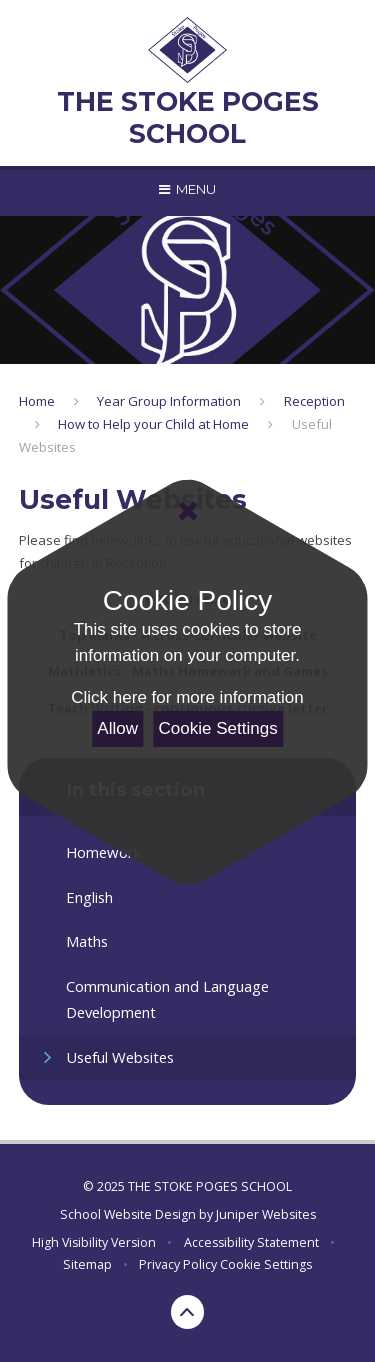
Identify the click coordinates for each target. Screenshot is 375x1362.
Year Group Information (169, 401)
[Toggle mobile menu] (187, 189)
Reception (314, 401)
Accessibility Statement (251, 1242)
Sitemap (87, 1264)
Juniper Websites (266, 1214)
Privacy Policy (178, 1264)
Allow (117, 728)
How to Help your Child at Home (153, 424)
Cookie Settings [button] (266, 1264)
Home (37, 401)
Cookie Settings (218, 728)
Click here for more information (187, 697)
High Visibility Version (94, 1242)
